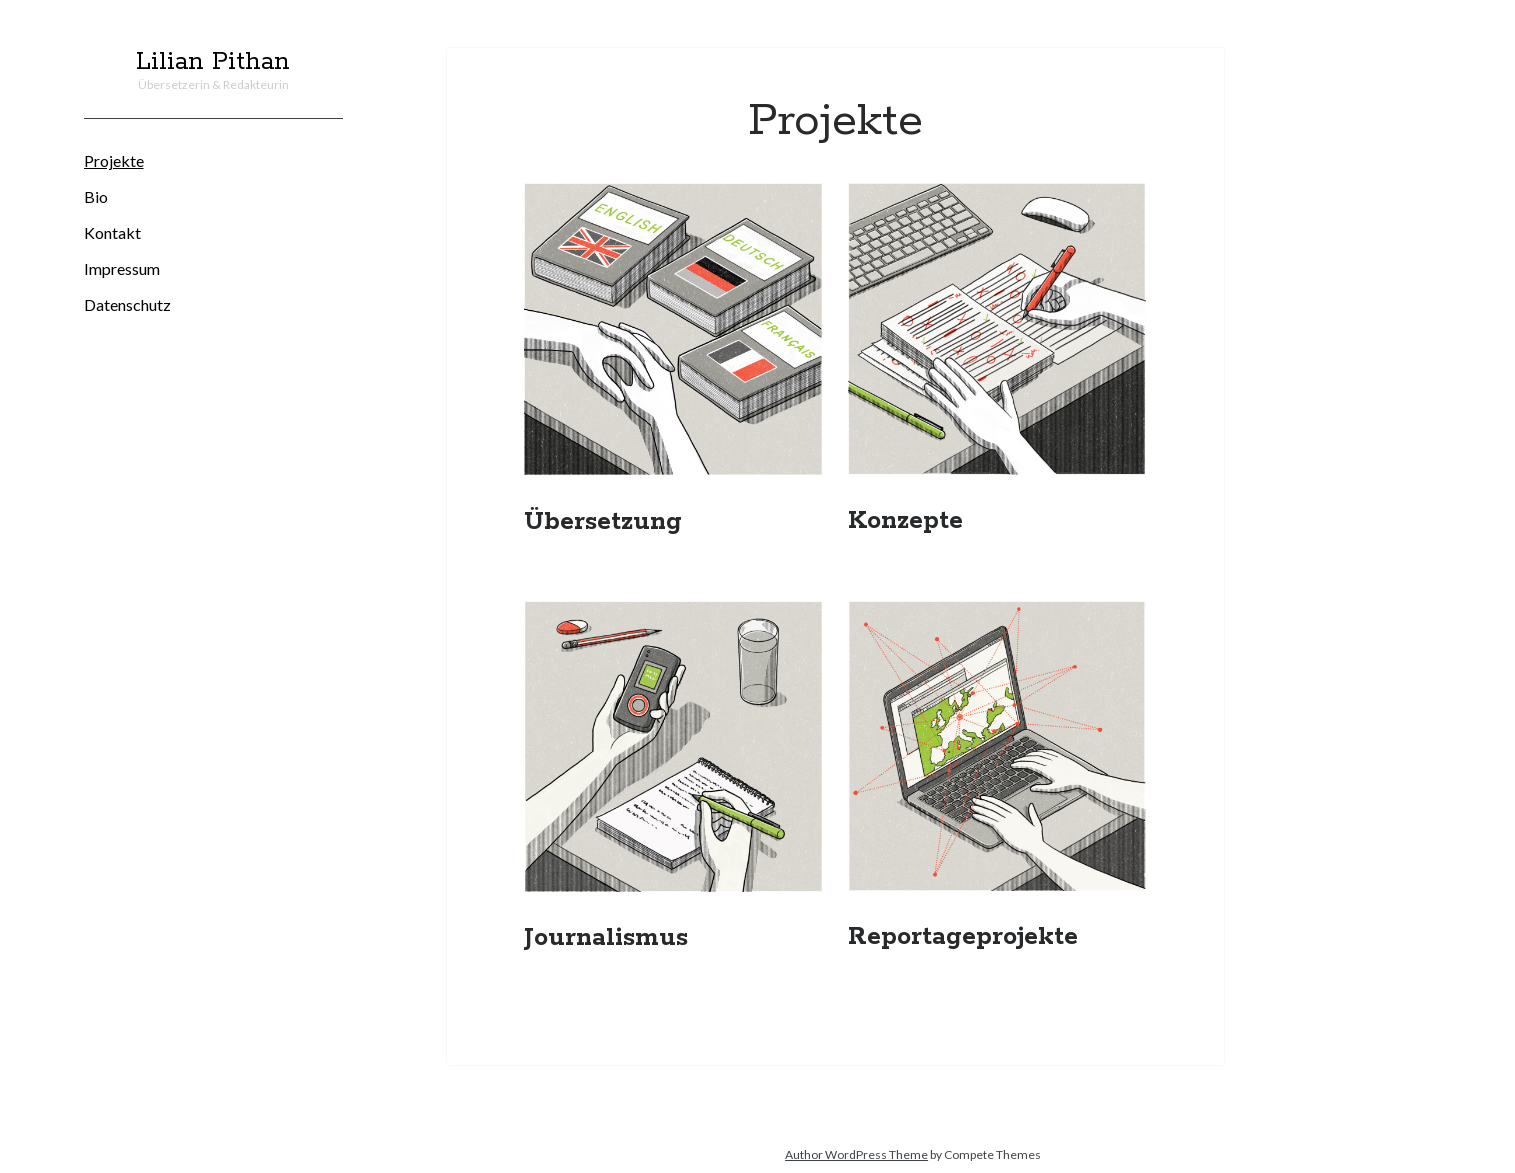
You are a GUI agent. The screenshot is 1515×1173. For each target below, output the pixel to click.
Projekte (114, 160)
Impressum (122, 268)
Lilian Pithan (213, 62)
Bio (96, 196)
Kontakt (112, 232)
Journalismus (606, 938)
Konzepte (905, 521)
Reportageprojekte (963, 937)
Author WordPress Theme (856, 1154)
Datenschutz (127, 304)
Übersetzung (603, 522)
